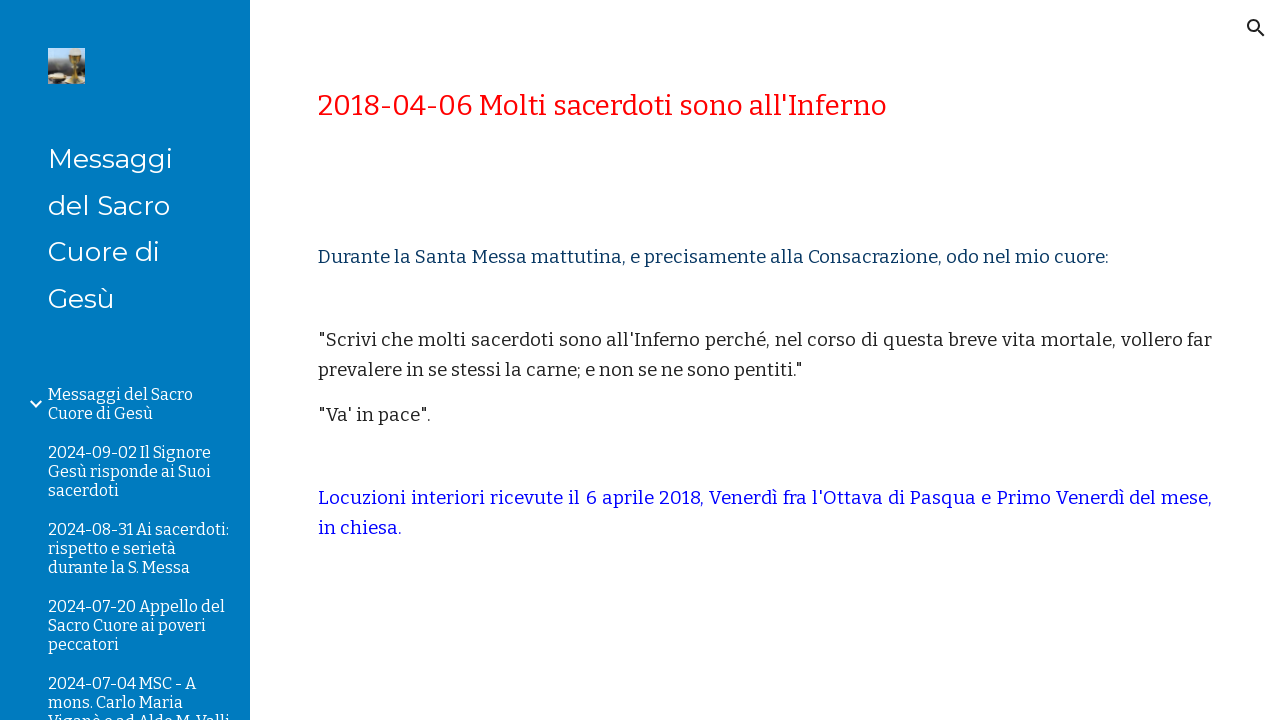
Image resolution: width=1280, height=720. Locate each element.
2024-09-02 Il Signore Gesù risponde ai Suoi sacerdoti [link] (129, 471)
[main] (765, 105)
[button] (1256, 28)
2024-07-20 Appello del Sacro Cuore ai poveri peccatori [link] (136, 625)
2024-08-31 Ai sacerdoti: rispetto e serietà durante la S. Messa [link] (138, 548)
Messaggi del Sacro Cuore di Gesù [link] (120, 404)
